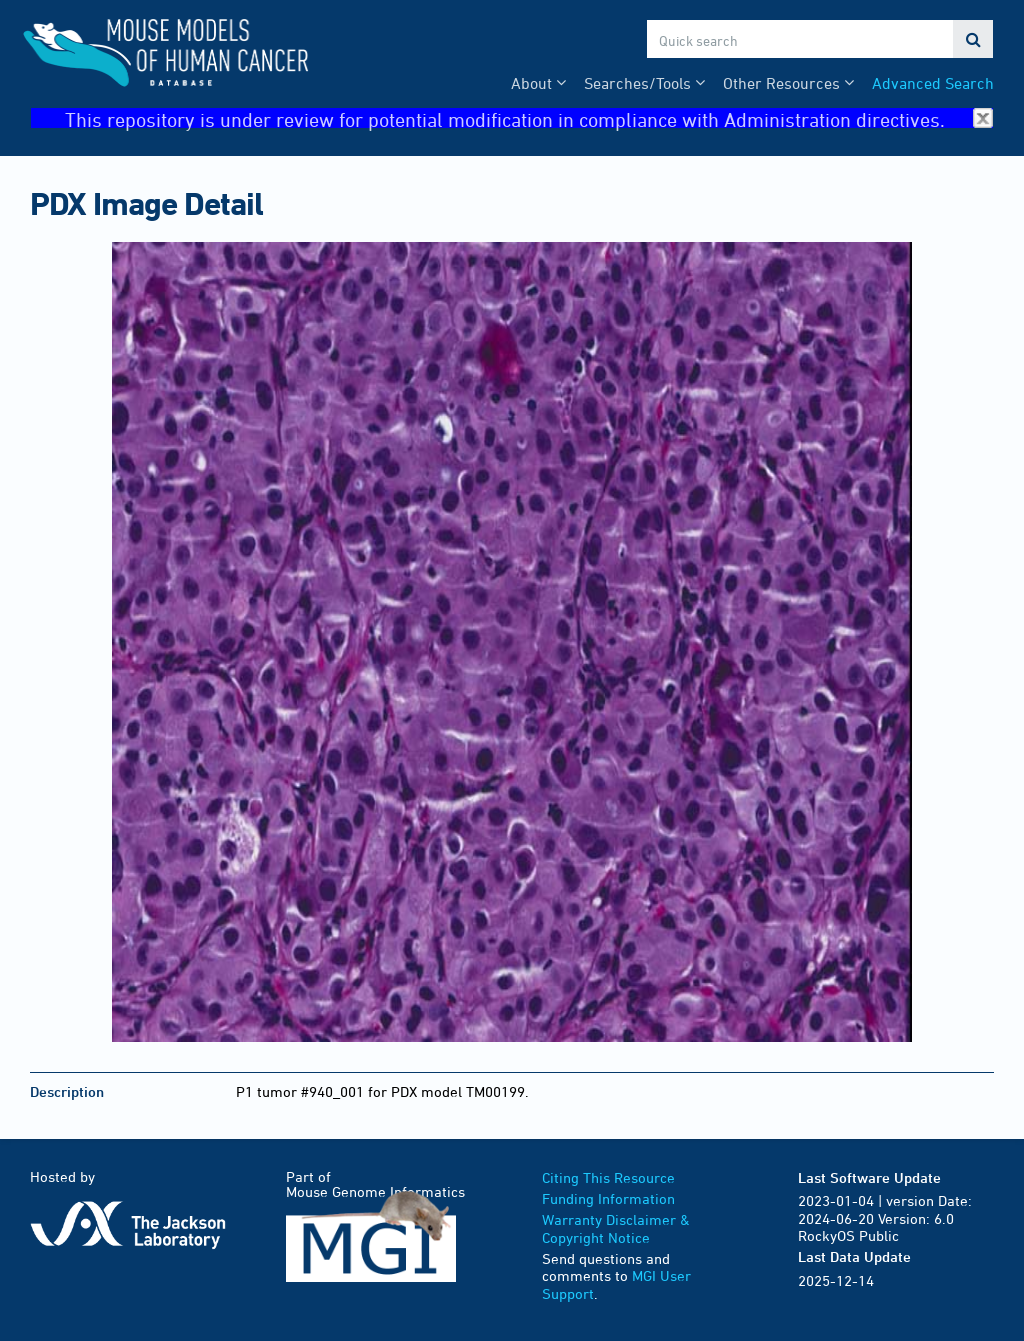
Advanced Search (933, 83)
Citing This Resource (608, 1177)
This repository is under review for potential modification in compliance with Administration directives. (529, 118)
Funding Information (608, 1198)
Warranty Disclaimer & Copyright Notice (616, 1228)
